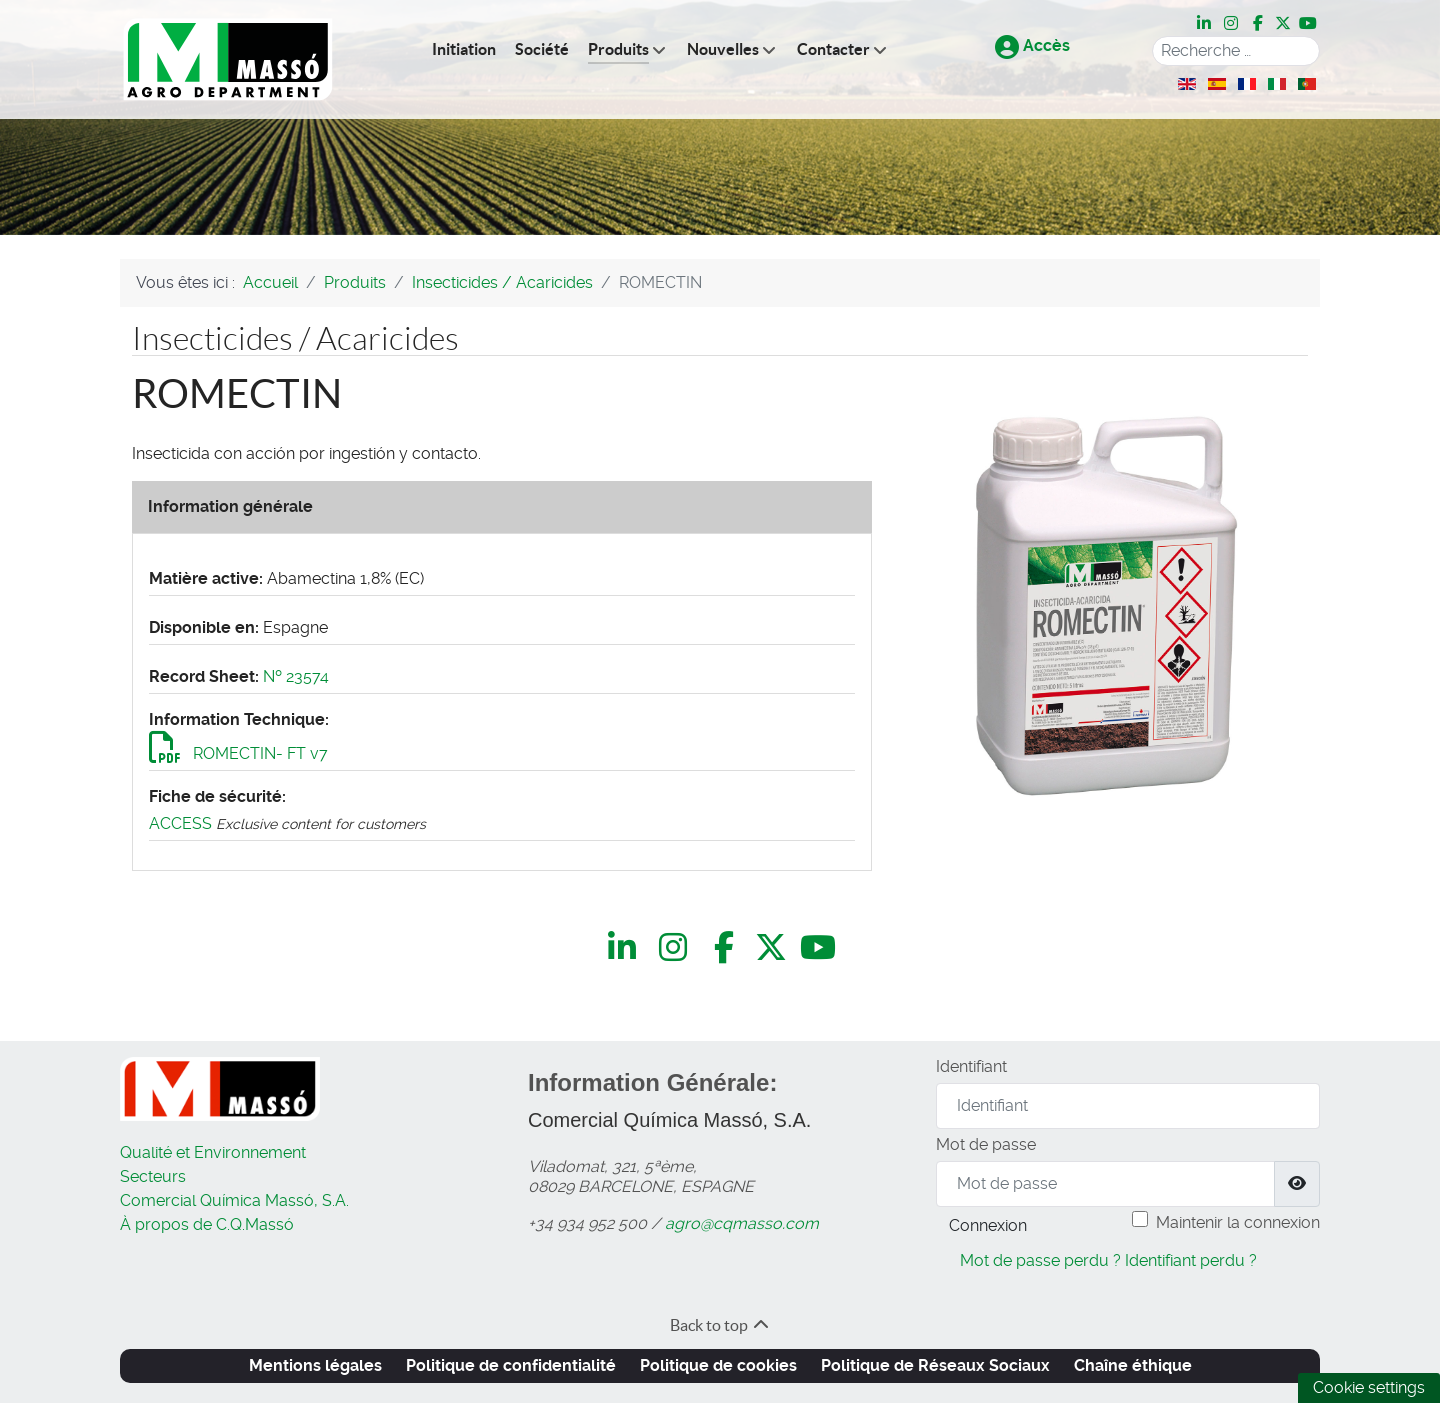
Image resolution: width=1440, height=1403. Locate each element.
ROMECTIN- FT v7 (238, 753)
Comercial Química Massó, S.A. (234, 1200)
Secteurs (153, 1176)
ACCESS (180, 823)
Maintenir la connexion (1238, 1222)
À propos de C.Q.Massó (207, 1224)
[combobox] (1236, 51)
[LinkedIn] (1205, 24)
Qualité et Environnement (213, 1152)
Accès (1032, 45)
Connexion (988, 1225)
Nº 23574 (296, 676)
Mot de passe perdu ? (1040, 1260)
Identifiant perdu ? (1191, 1260)
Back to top (720, 1325)
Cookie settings (1369, 1387)
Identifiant (971, 1066)
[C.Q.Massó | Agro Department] (228, 59)
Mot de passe (986, 1144)
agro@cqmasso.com (742, 1223)
